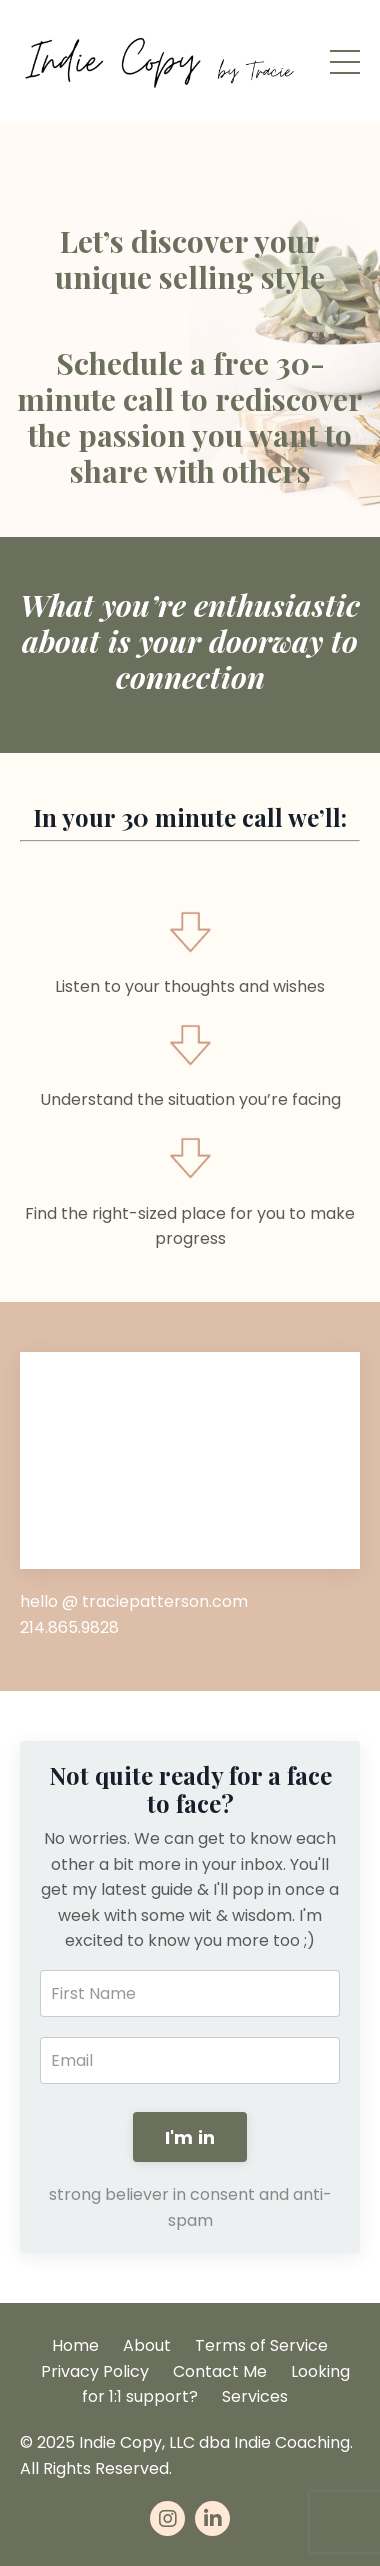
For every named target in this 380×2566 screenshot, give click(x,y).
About (147, 2345)
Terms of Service (261, 2345)
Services (255, 2396)
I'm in (190, 2137)
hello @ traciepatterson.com (134, 1601)
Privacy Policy (95, 2371)
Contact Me (220, 2371)
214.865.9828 (69, 1627)
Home (75, 2345)
